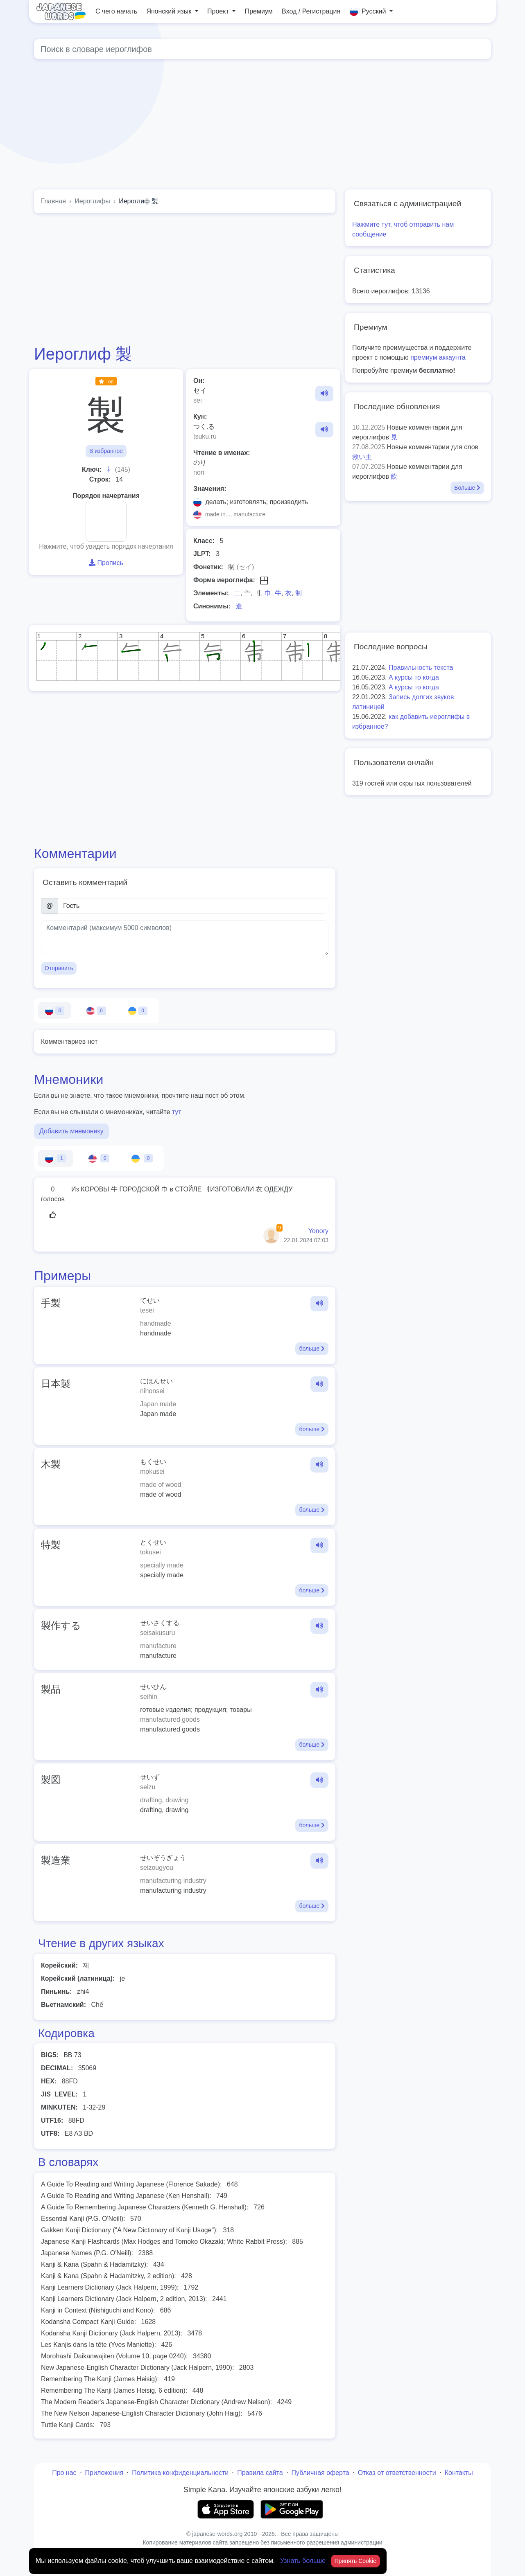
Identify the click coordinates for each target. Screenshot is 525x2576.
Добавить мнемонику (71, 1131)
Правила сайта (260, 2472)
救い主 (362, 456)
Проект (219, 11)
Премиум (259, 11)
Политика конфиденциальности (180, 2472)
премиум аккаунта (438, 357)
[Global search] (262, 49)
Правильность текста (421, 667)
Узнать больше (304, 2560)
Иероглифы (92, 201)
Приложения (104, 2472)
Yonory (318, 1230)
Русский (369, 12)
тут (176, 1111)
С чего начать (116, 11)
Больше (467, 487)
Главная (53, 201)
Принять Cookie (355, 2561)
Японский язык (169, 11)
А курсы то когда (414, 677)
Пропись (106, 562)
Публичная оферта (320, 2472)
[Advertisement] (184, 278)
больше (312, 1348)
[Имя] (193, 906)
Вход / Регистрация (311, 11)
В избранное (106, 451)
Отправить (59, 968)
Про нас (64, 2472)
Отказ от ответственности (397, 2472)
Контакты (459, 2472)
